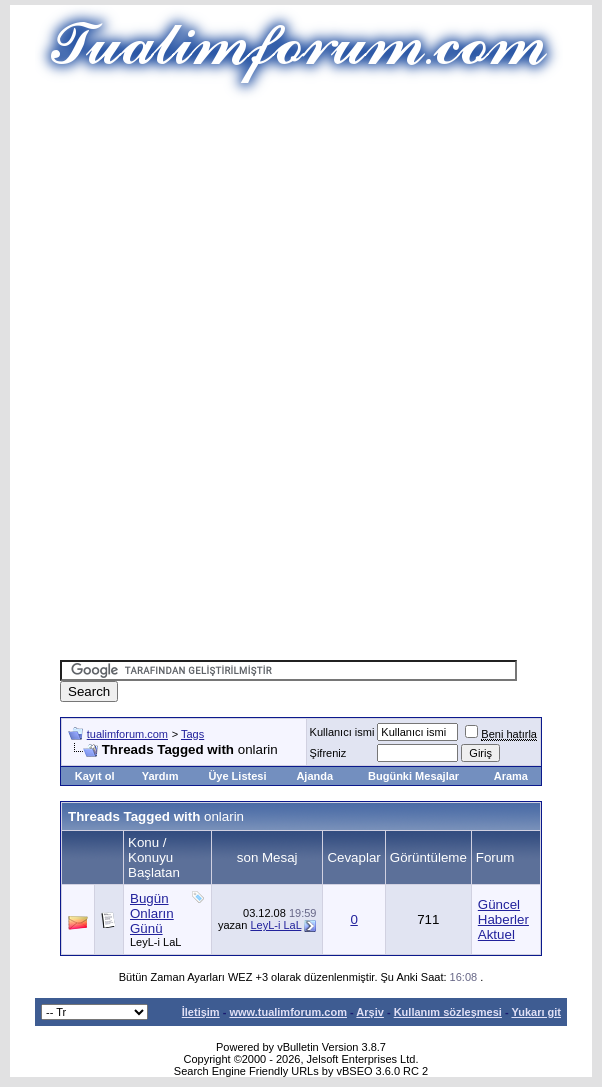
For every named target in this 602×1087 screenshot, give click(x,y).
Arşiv (370, 1012)
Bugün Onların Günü (152, 913)
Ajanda (314, 776)
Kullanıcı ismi (342, 732)
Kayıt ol (95, 776)
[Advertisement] (331, 240)
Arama (511, 776)
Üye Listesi (237, 776)
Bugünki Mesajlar (413, 776)
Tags (192, 734)
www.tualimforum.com (288, 1012)
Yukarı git (536, 1012)
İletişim (201, 1012)
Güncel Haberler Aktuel (503, 919)
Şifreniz (328, 753)
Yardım (160, 776)
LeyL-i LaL (155, 942)
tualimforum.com (127, 734)
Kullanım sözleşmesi (448, 1012)
